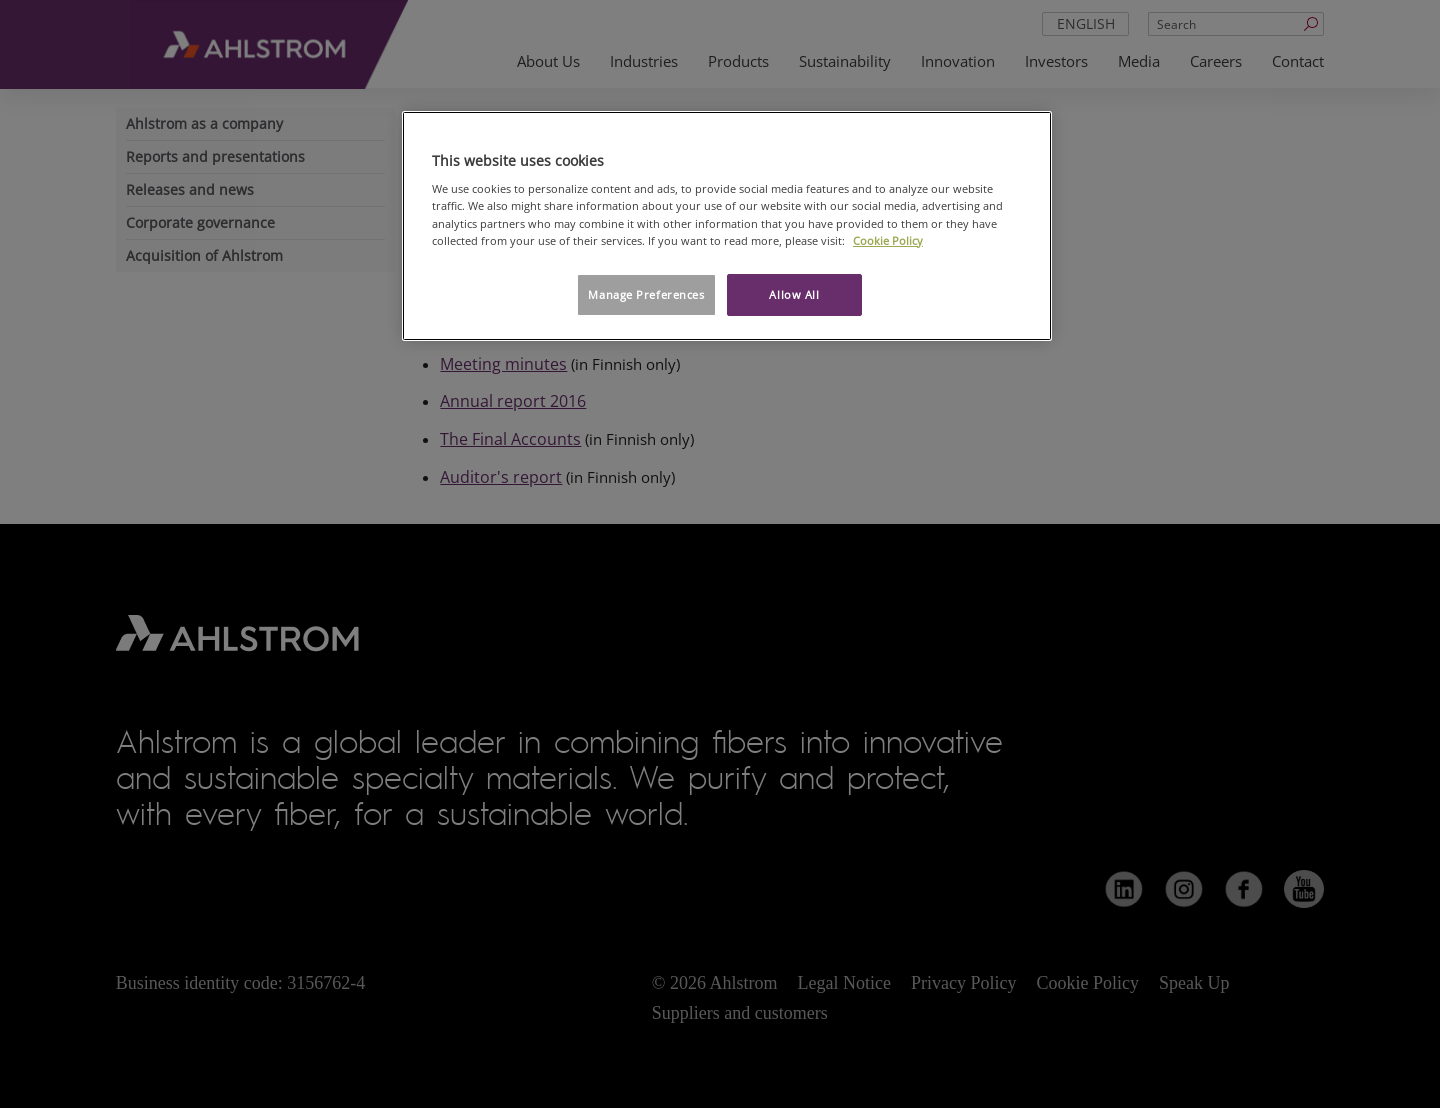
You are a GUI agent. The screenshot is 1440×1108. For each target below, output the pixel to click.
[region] (727, 226)
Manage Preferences (646, 294)
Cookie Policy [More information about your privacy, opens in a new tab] (888, 240)
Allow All (794, 294)
